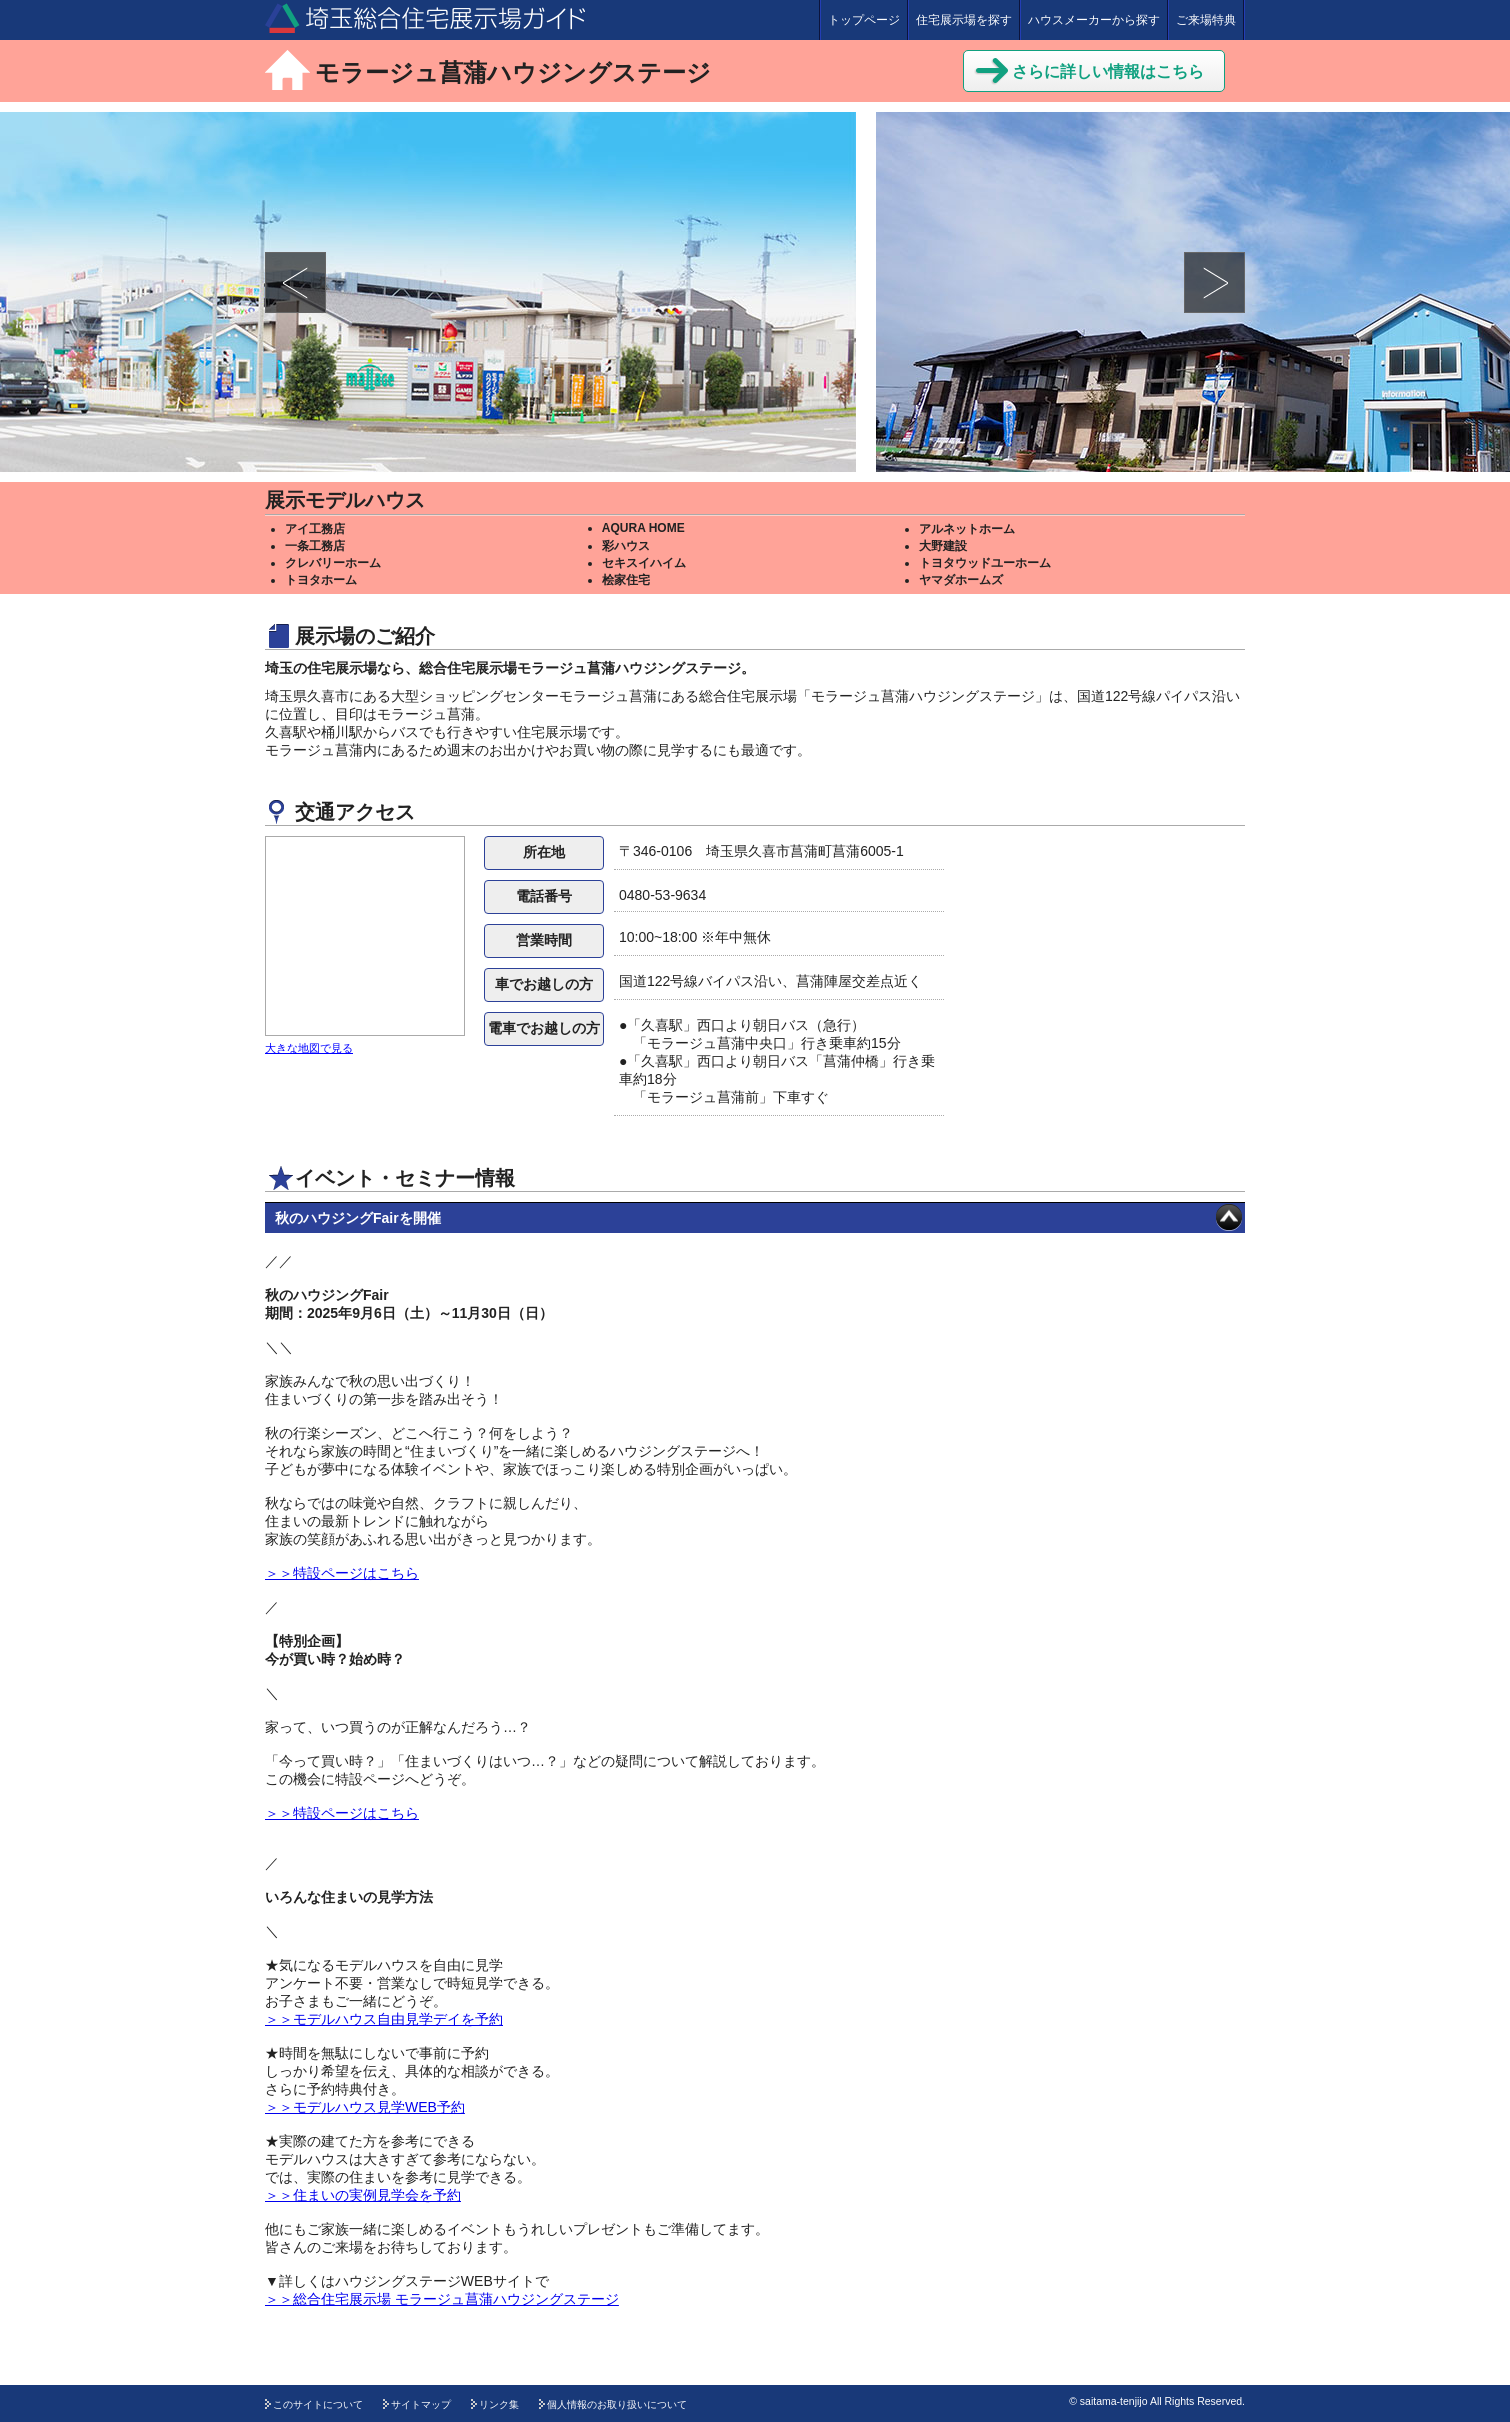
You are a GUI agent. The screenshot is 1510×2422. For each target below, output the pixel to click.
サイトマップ (421, 2404)
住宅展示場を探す (964, 20)
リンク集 (499, 2404)
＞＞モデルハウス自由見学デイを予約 (384, 2019)
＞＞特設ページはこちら (342, 1573)
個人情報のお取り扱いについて (617, 2404)
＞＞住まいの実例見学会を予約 (363, 2195)
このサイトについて (318, 2404)
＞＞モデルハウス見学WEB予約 (365, 2107)
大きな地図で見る (309, 1048)
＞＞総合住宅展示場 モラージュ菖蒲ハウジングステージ (442, 2299)
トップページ (864, 20)
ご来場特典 (1206, 20)
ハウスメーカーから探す (1094, 20)
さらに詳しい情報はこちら (1089, 68)
